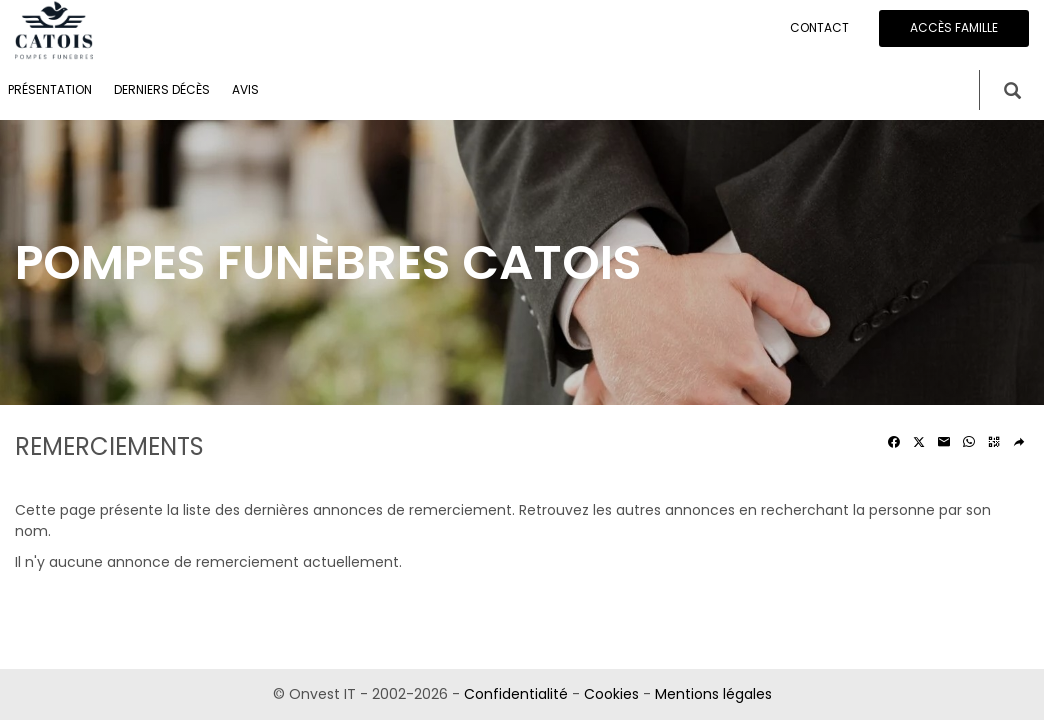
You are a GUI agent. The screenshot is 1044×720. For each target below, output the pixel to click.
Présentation (50, 89)
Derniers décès (162, 89)
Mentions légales (713, 694)
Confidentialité (516, 694)
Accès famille (954, 27)
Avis (245, 89)
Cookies (611, 694)
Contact (819, 27)
